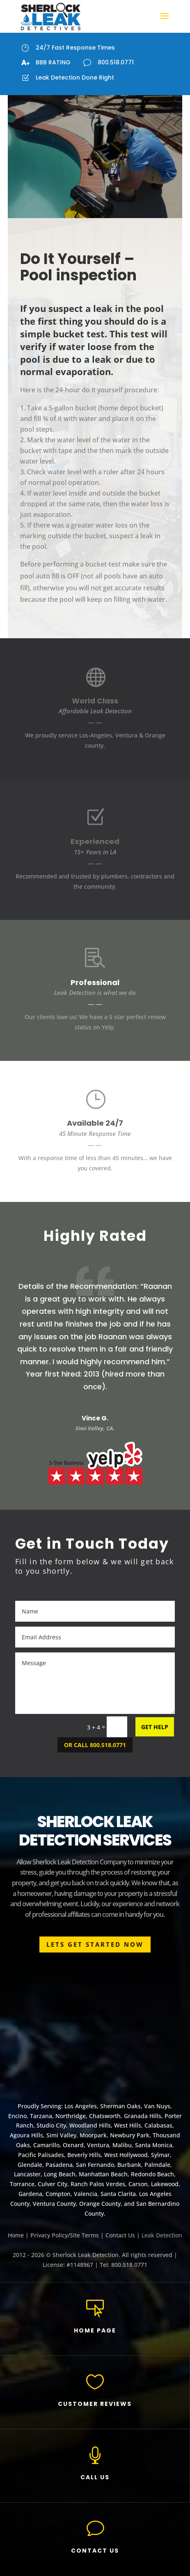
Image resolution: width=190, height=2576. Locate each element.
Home (16, 2235)
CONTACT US (95, 2550)
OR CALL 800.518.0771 (95, 1745)
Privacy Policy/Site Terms (64, 2235)
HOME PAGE (95, 2330)
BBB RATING (53, 62)
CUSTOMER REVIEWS (95, 2404)
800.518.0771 (116, 62)
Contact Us (120, 2235)
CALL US (95, 2477)
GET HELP (154, 1727)
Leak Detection (162, 2235)
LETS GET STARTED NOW (95, 1944)
